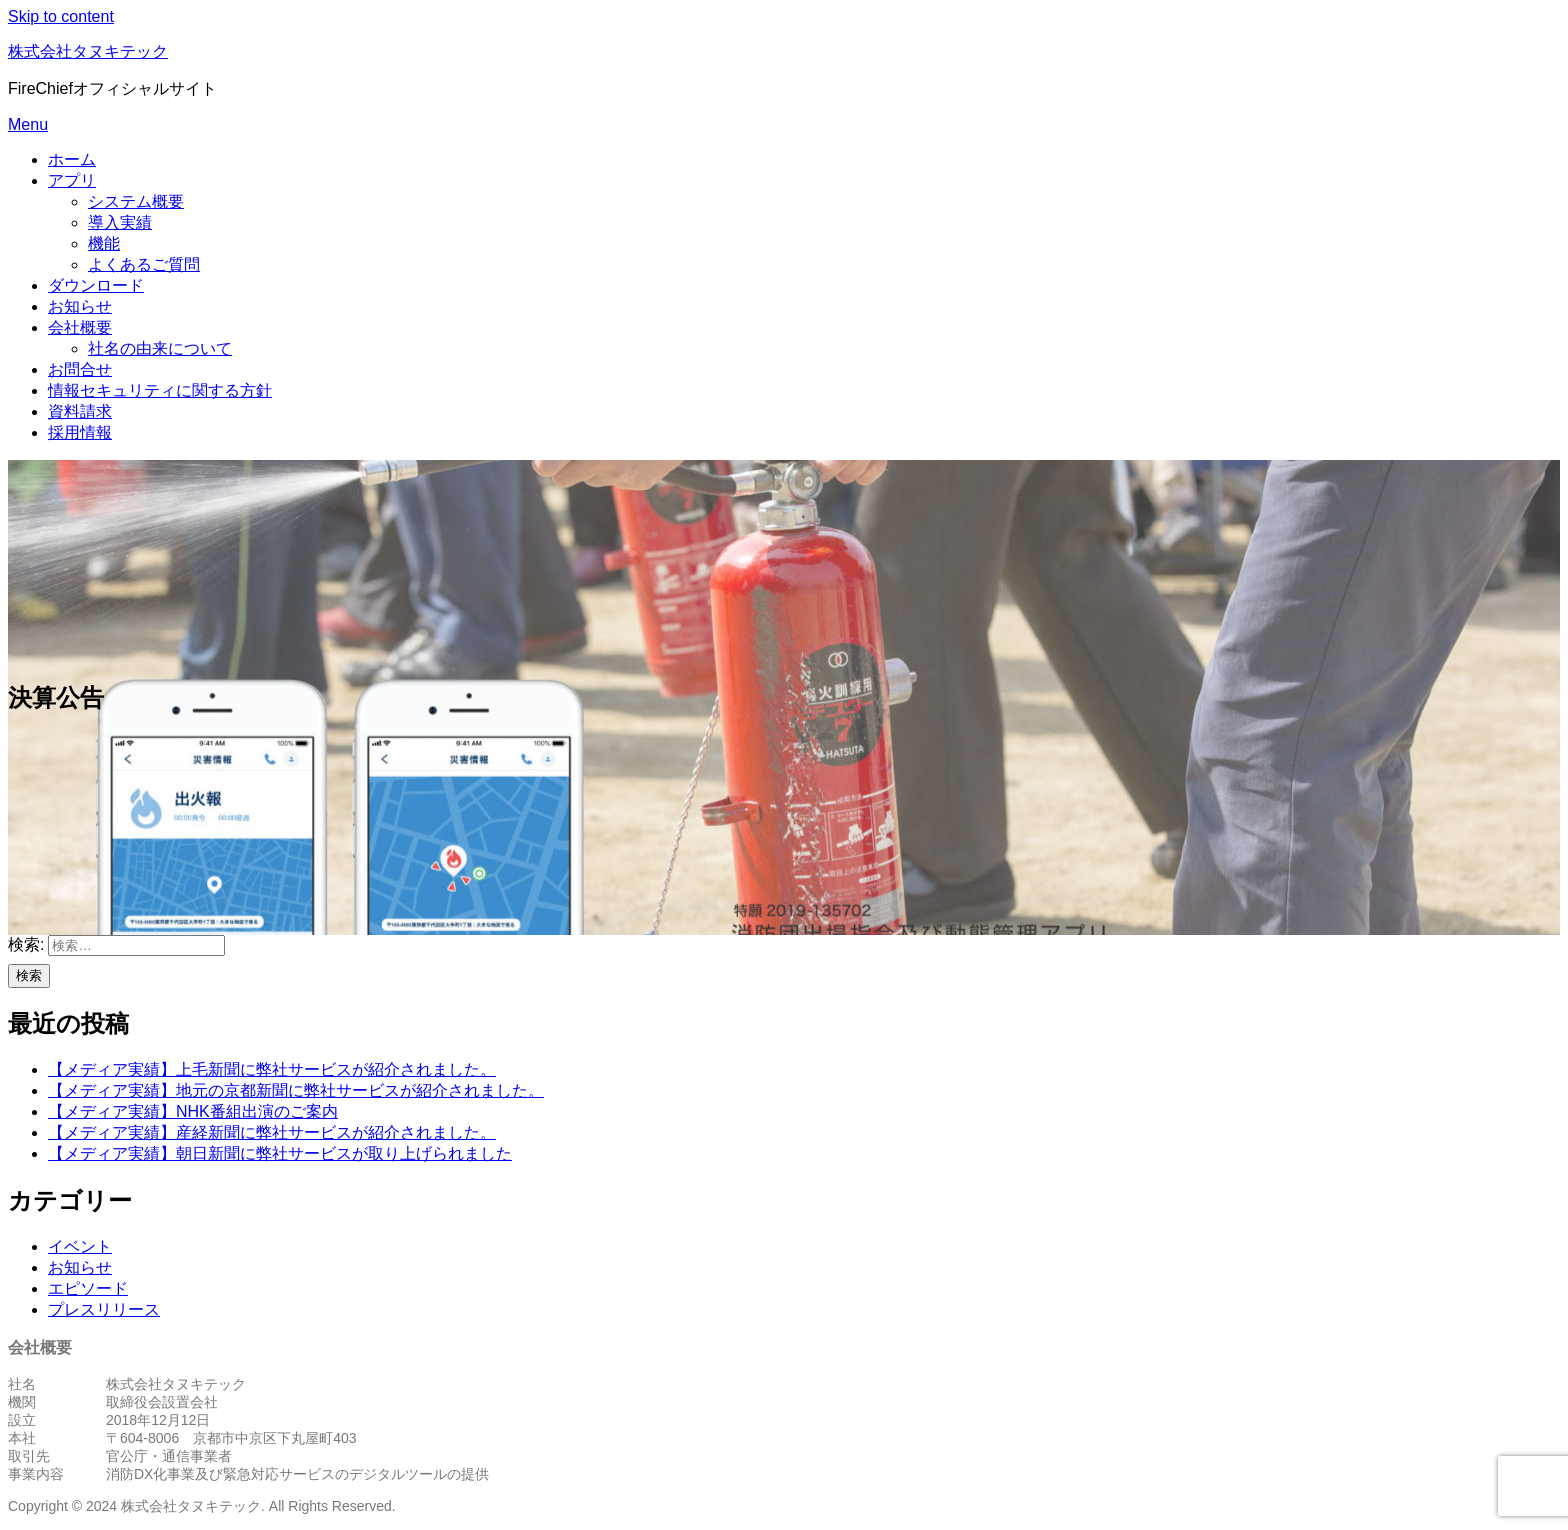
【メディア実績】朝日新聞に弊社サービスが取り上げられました (280, 1153)
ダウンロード (96, 285)
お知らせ (80, 306)
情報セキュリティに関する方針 (160, 390)
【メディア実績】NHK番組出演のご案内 (193, 1111)
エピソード (88, 1288)
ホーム (72, 159)
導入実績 (120, 222)
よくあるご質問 (144, 264)
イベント (80, 1246)
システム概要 (136, 201)
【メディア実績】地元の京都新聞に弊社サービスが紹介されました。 (296, 1090)
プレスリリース (104, 1309)
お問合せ (80, 369)
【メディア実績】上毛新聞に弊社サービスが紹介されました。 (272, 1069)
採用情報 (80, 432)
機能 (104, 243)
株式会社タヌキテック (88, 51)
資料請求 (80, 411)
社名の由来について (160, 348)
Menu (28, 124)
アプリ (72, 180)
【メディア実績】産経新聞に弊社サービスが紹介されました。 (272, 1132)
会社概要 (80, 327)
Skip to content (61, 16)
